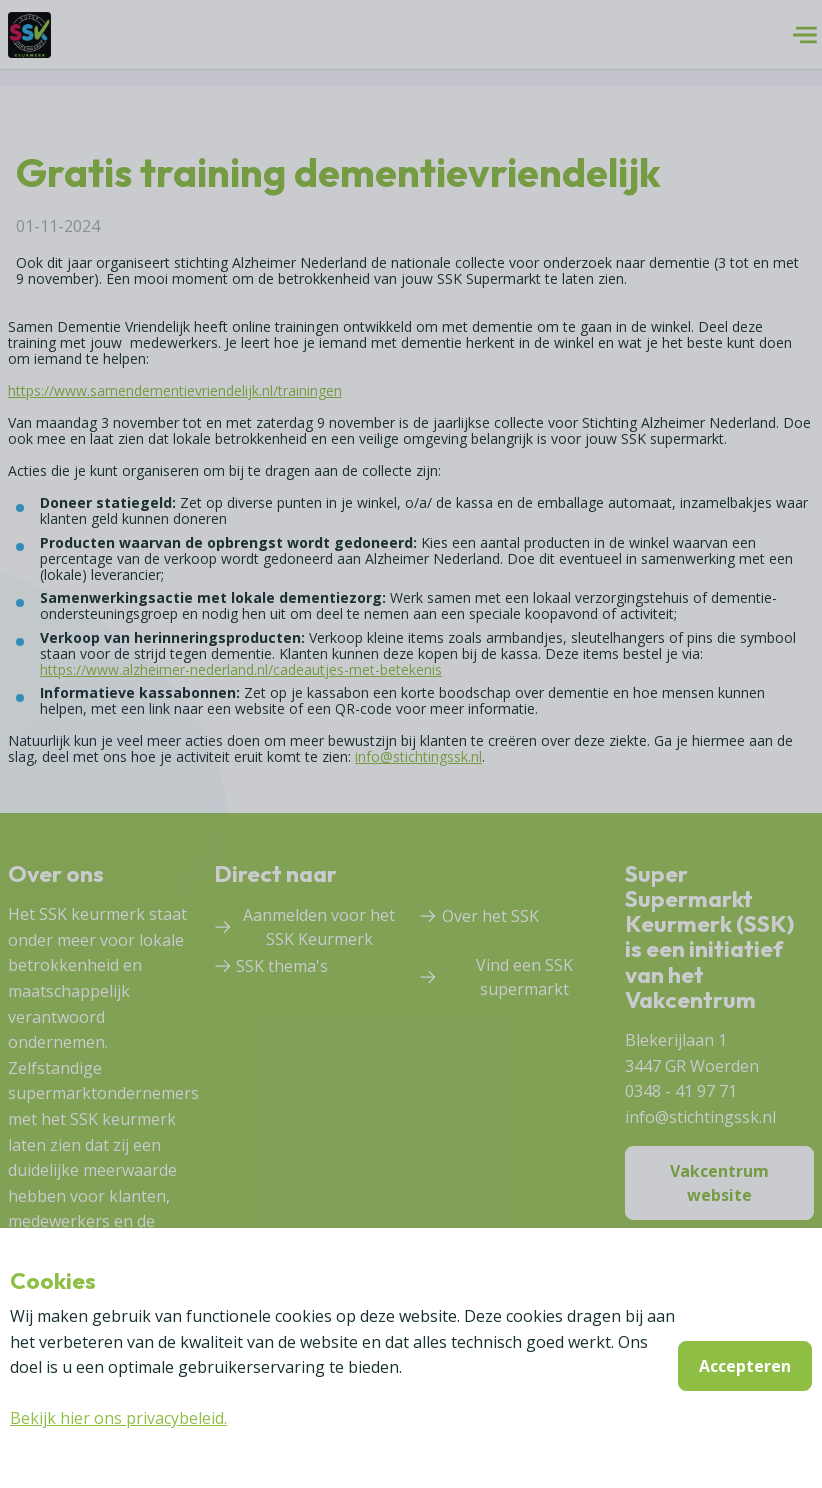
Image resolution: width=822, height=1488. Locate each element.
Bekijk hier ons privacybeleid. (118, 1418)
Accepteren (745, 1366)
